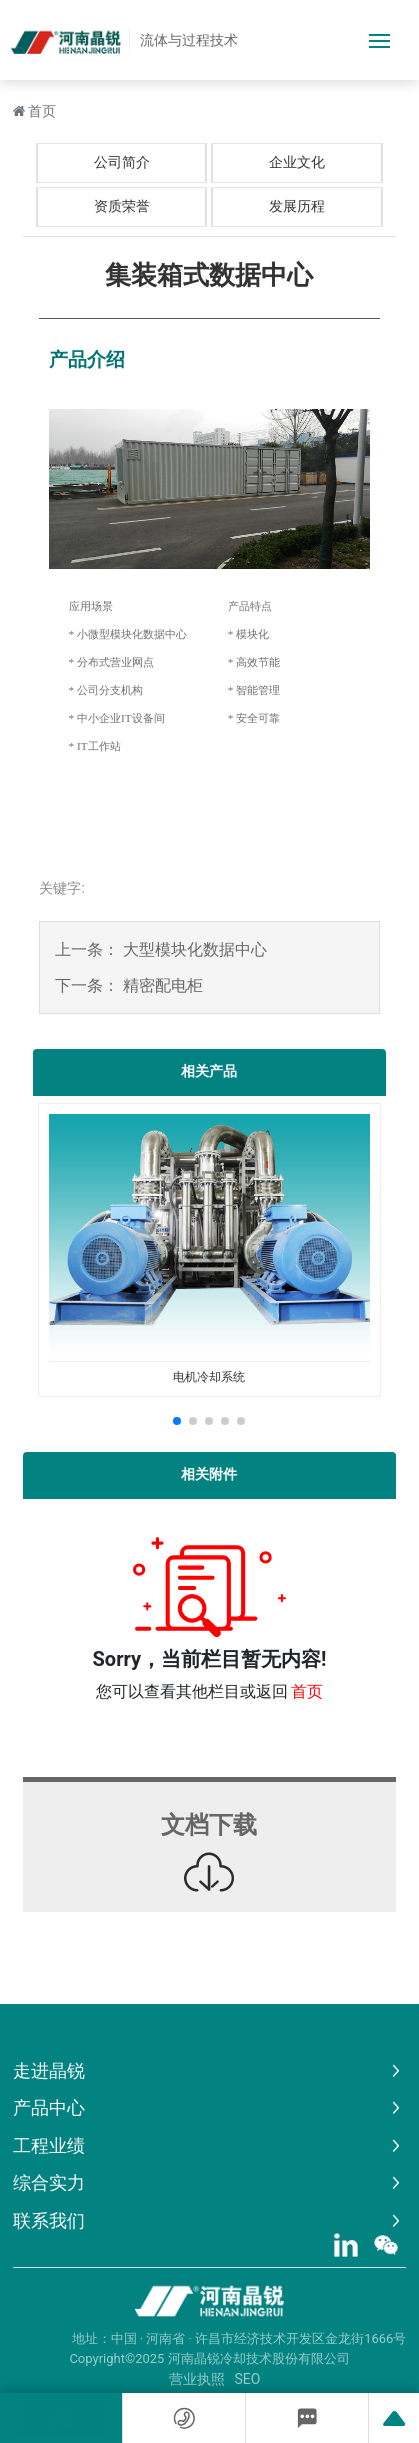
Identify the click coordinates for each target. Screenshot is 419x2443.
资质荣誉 (122, 206)
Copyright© (102, 2358)
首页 (307, 1691)
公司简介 (122, 162)
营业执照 (197, 2379)
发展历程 (297, 206)
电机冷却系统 (209, 1377)
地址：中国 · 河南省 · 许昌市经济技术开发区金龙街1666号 (239, 2338)
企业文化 (297, 162)
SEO (248, 2379)
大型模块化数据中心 (195, 949)
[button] (177, 1421)
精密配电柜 (163, 985)
